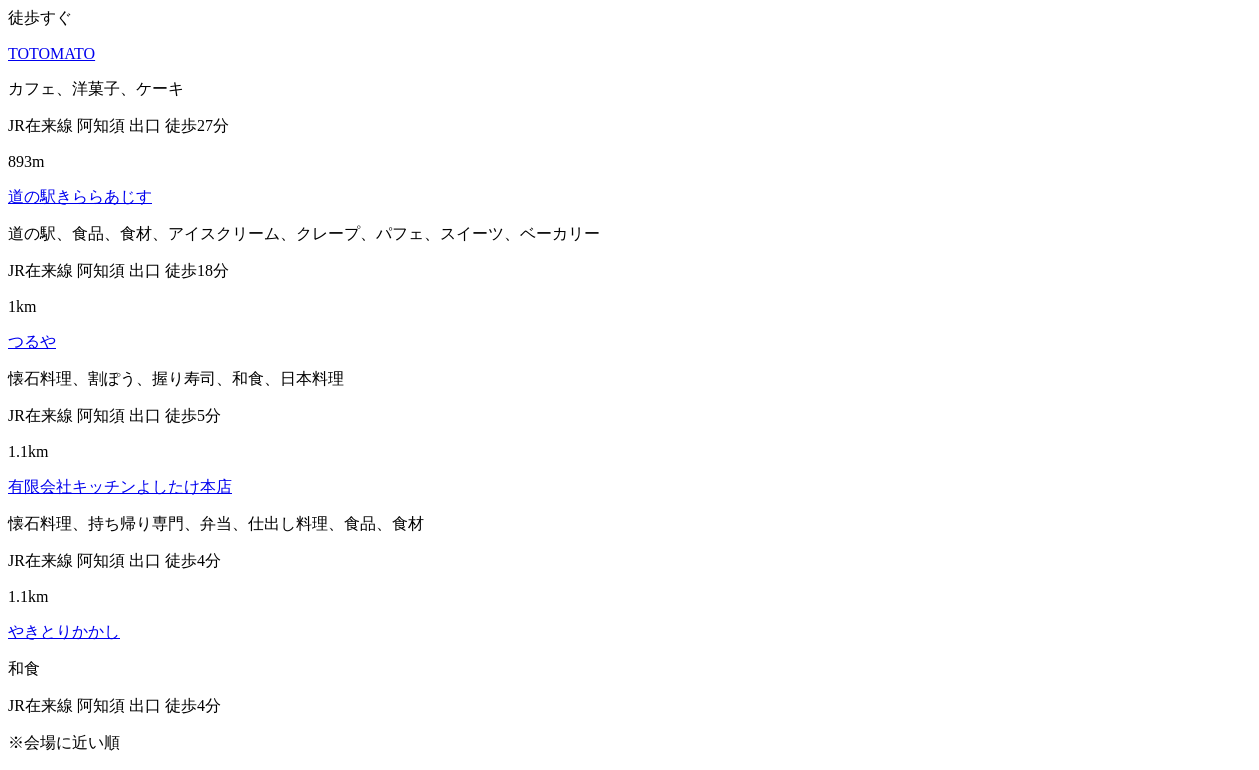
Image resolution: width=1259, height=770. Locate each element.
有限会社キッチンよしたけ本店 (120, 486)
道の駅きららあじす (80, 196)
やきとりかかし (64, 631)
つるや (32, 341)
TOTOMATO (51, 53)
